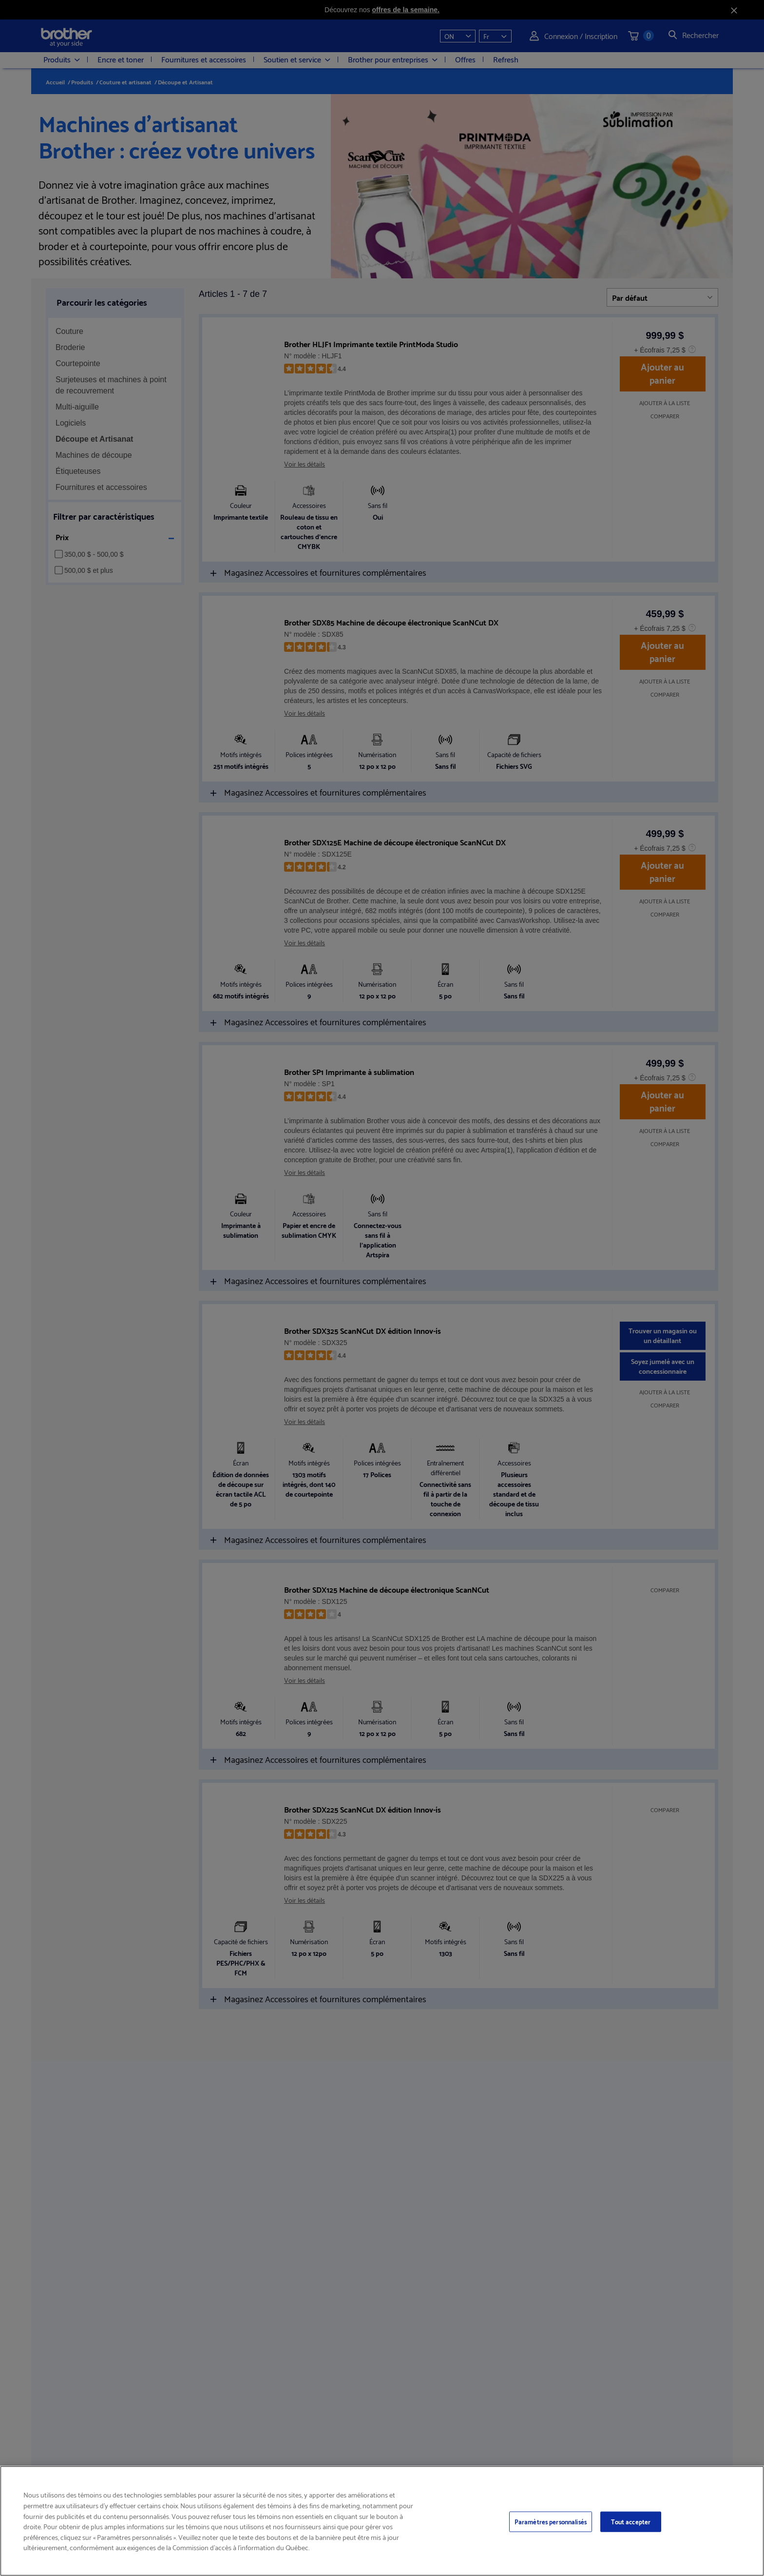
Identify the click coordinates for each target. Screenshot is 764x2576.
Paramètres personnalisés (551, 2521)
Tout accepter (631, 2521)
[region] (382, 2521)
